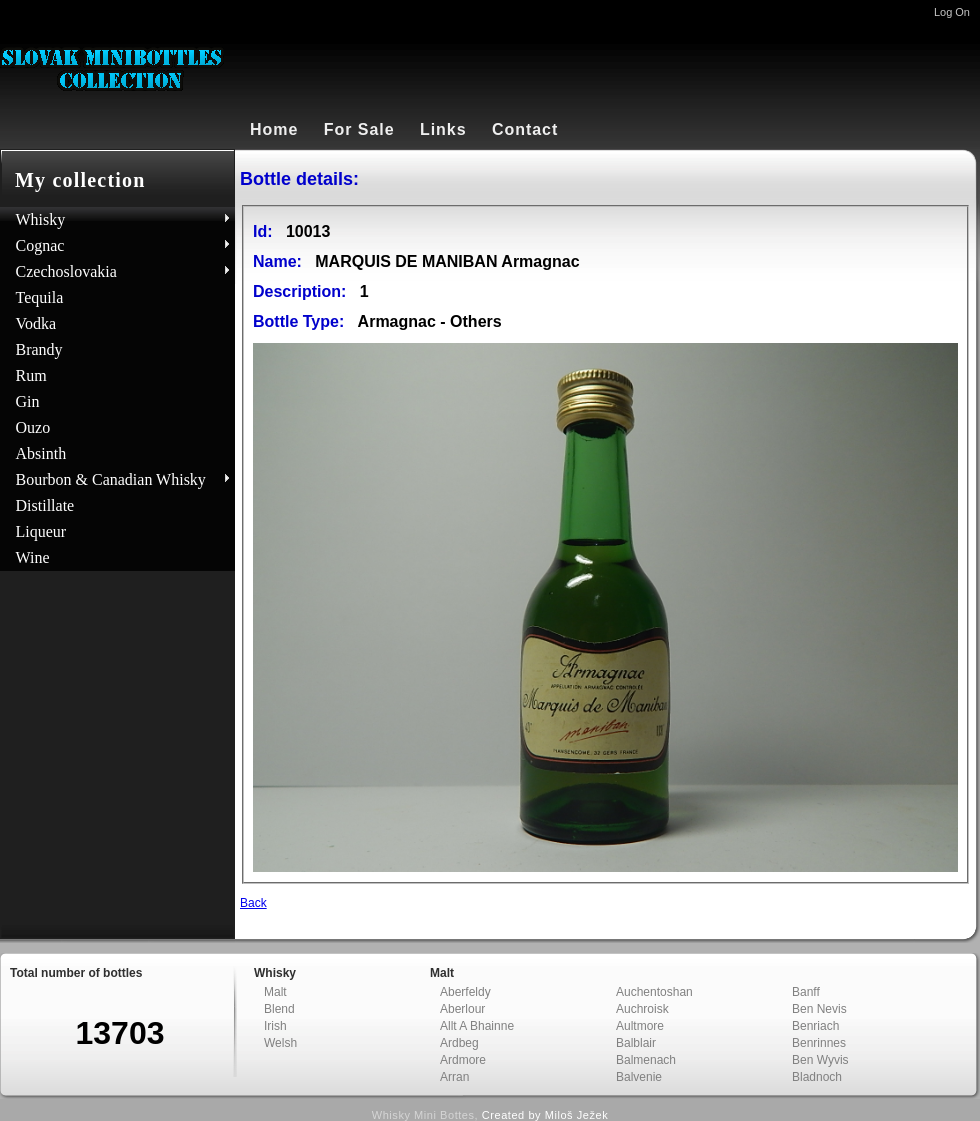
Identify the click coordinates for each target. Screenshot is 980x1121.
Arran (454, 1077)
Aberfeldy (465, 992)
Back (253, 903)
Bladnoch (817, 1077)
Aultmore (640, 1026)
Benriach (815, 1026)
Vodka (36, 323)
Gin (28, 401)
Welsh (280, 1043)
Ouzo (33, 427)
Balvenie (639, 1077)
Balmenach (646, 1060)
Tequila (40, 297)
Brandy (39, 349)
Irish (275, 1026)
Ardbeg (459, 1043)
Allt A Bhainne (477, 1026)
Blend (279, 1009)
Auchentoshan (654, 992)
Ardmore (463, 1060)
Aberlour (462, 1009)
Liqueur (41, 531)
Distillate (45, 505)
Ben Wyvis (820, 1060)
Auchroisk (642, 1009)
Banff (806, 992)
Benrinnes (819, 1043)
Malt (275, 992)
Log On (952, 12)
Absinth (41, 453)
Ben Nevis (819, 1009)
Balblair (636, 1043)
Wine (33, 557)
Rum (31, 375)
